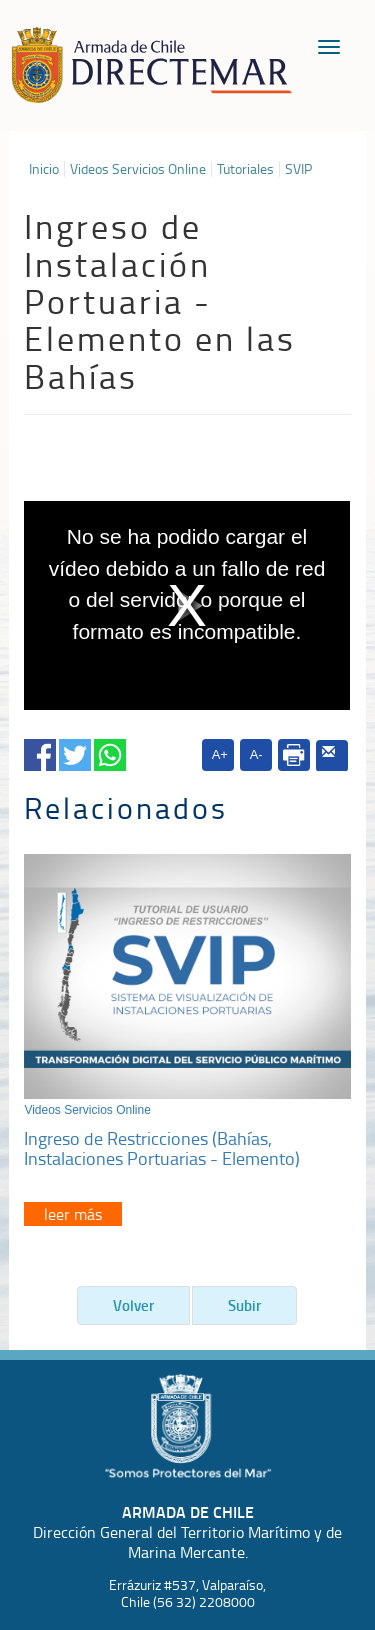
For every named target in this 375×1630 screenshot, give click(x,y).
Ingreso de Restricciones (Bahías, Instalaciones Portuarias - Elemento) (162, 1148)
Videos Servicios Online (138, 169)
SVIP (298, 169)
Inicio (44, 169)
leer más (73, 1214)
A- (256, 754)
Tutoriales (245, 169)
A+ (220, 754)
